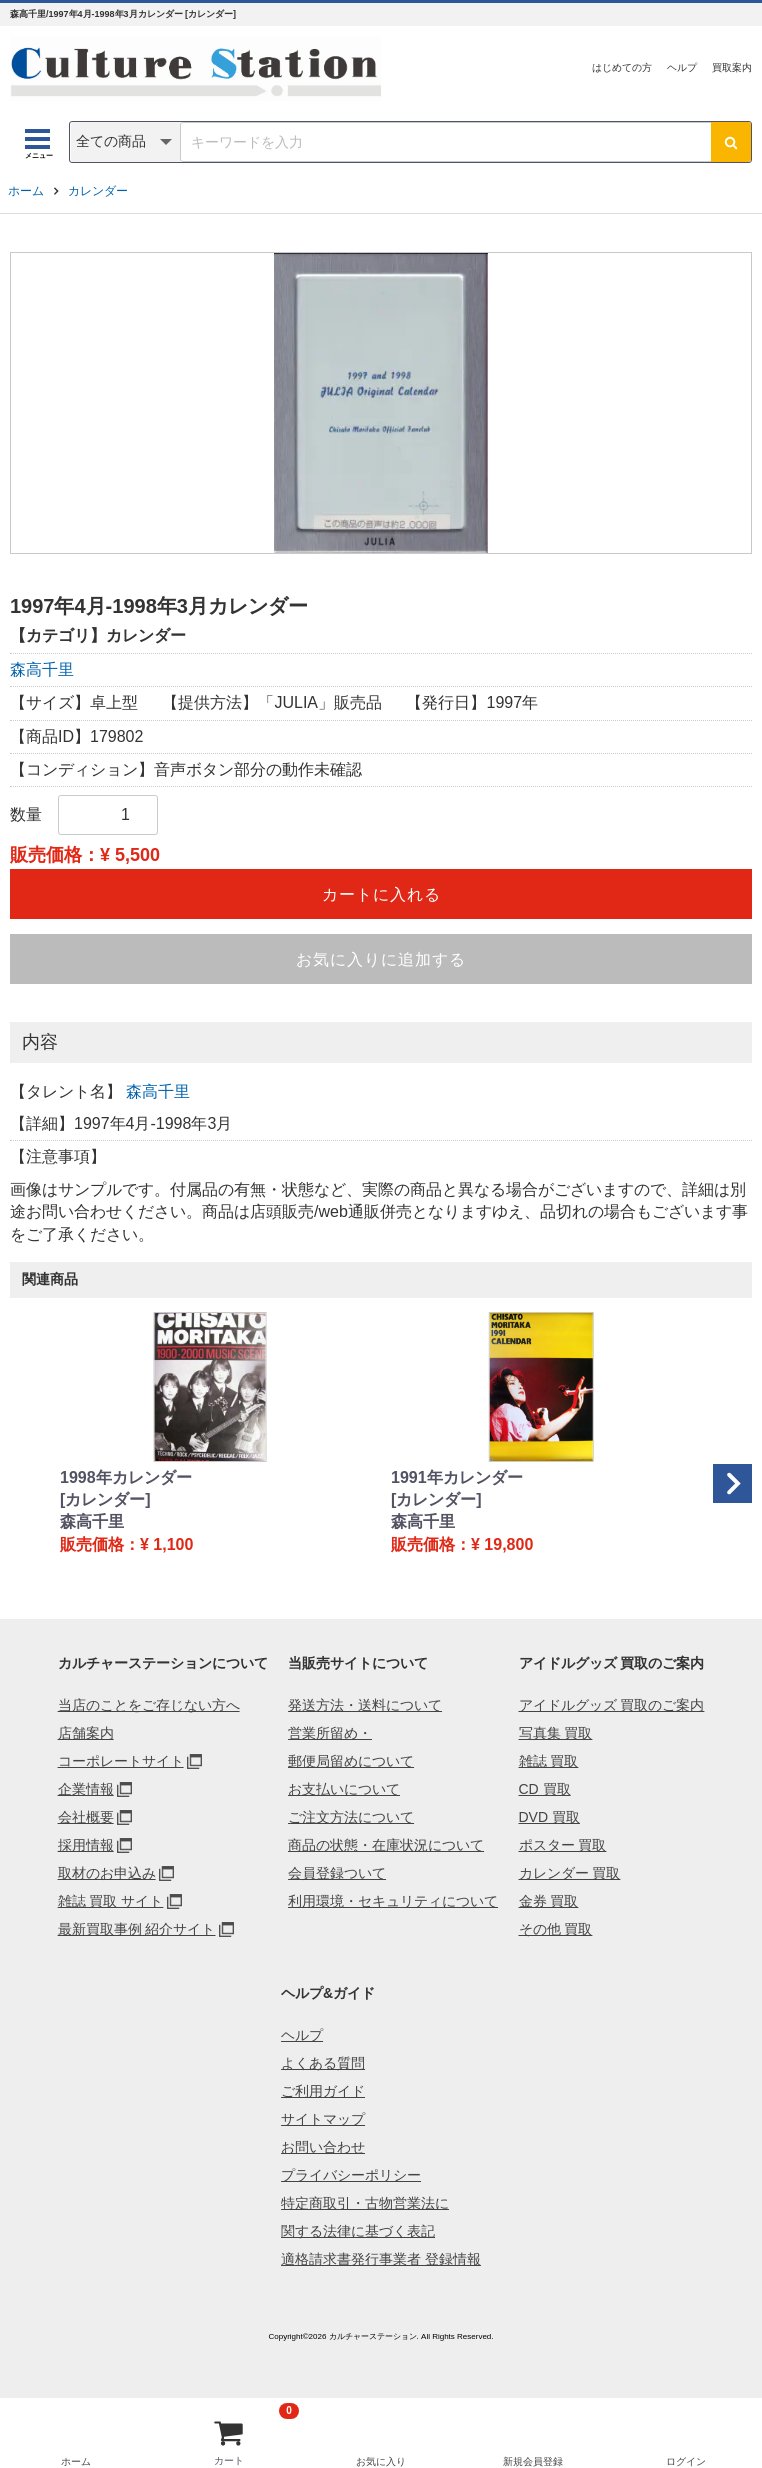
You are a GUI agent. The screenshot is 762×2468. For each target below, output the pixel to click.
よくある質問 (323, 2063)
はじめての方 (622, 67)
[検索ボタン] (731, 142)
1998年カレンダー (126, 1477)
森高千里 (42, 669)
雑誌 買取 (549, 1761)
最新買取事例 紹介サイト (137, 1929)
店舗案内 (86, 1733)
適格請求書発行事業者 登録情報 (381, 2259)
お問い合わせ (323, 2147)
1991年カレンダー (457, 1477)
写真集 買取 (556, 1733)
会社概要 (86, 1817)
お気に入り (381, 2461)
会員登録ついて (337, 1873)
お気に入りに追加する (381, 959)
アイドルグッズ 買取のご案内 (612, 1705)
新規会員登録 (533, 2461)
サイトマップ (323, 2119)
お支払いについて (344, 1789)
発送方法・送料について (365, 1705)
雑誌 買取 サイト (111, 1901)
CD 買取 (545, 1789)
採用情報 (86, 1845)
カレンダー (98, 191)
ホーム (26, 191)
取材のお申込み (107, 1873)
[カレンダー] (105, 1499)
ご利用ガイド (323, 2091)
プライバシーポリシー (351, 2175)
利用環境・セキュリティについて (393, 1901)
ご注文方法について (351, 1817)
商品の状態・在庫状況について (386, 1845)
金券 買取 (549, 1901)
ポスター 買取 (563, 1845)
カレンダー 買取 (570, 1873)
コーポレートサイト (121, 1761)
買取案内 (732, 67)
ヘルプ (682, 67)
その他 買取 (556, 1929)
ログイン (686, 2461)
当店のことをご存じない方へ (149, 1705)
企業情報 (86, 1789)
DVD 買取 (549, 1817)
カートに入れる (381, 894)
